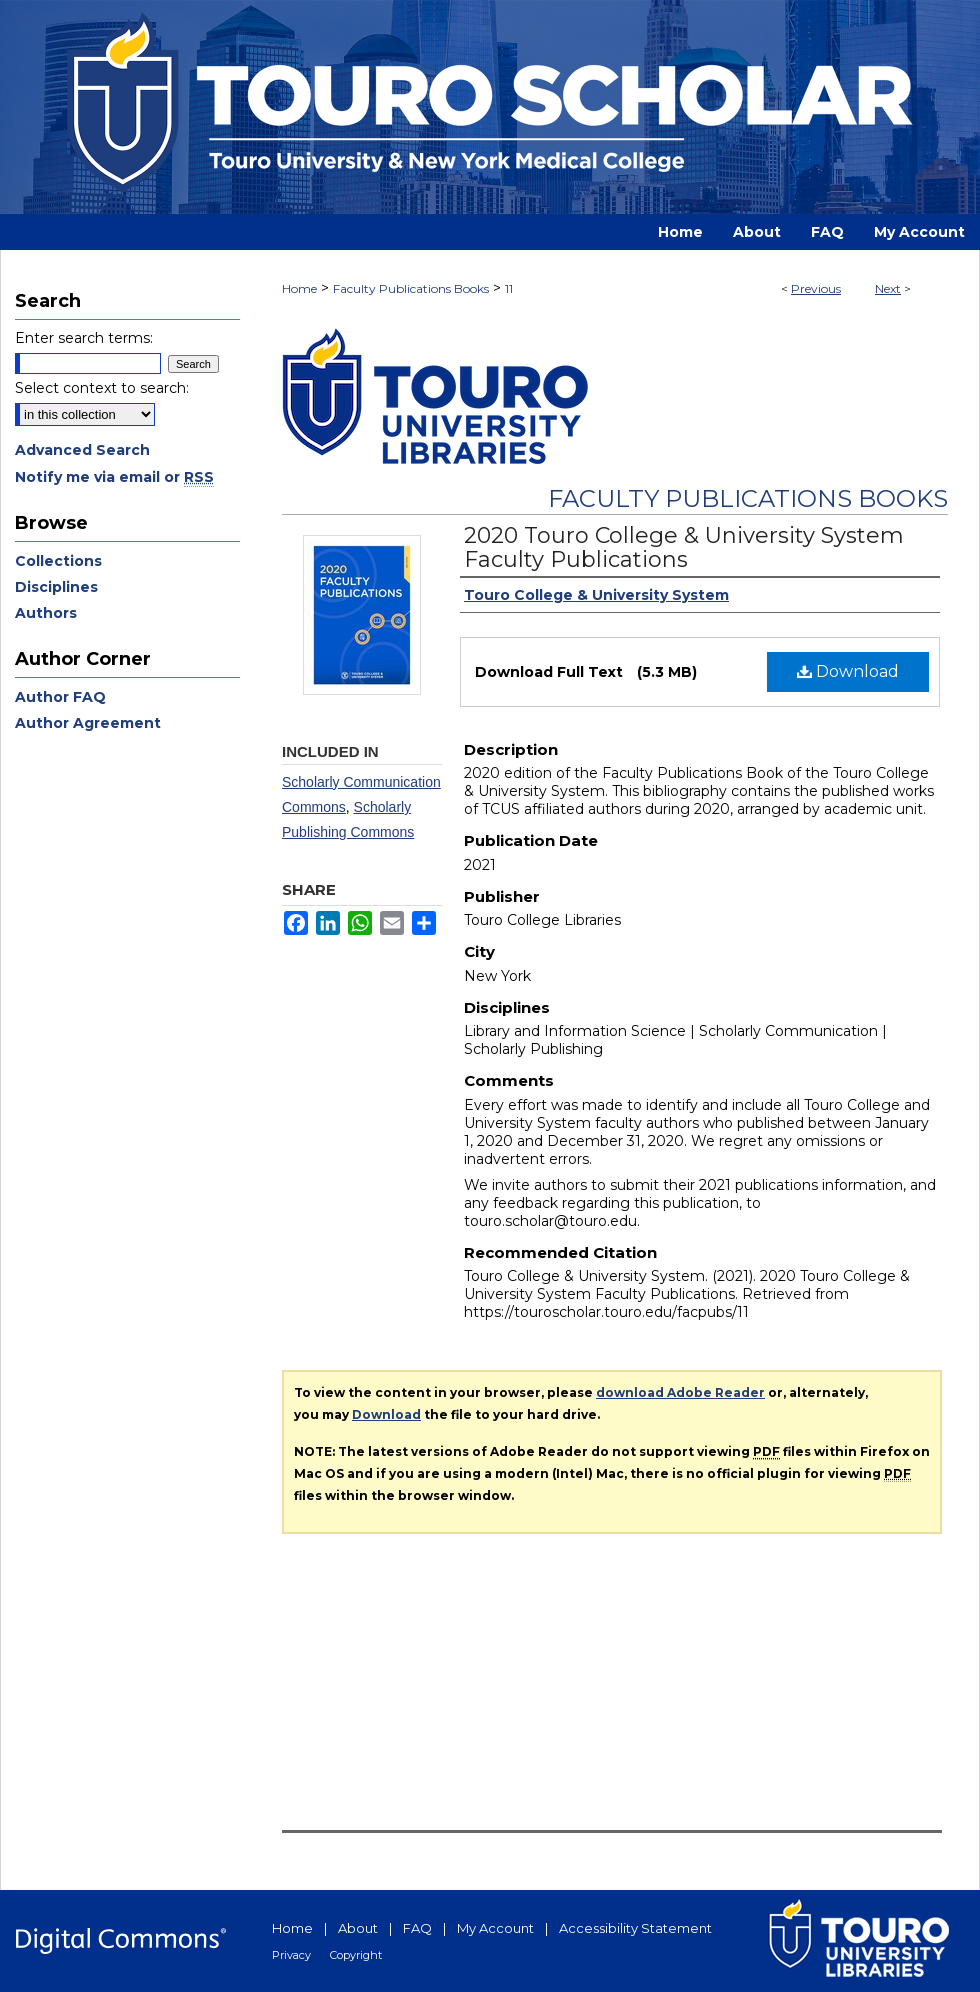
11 (509, 288)
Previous (816, 288)
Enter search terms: (84, 338)
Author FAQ (60, 697)
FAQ (417, 1928)
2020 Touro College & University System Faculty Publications (684, 547)
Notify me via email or (114, 477)
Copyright (356, 1955)
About (358, 1928)
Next (888, 288)
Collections (58, 561)
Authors (46, 613)
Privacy (291, 1955)
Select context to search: (102, 388)
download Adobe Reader (680, 1392)
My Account (495, 1928)
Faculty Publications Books (411, 288)
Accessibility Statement (635, 1928)
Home (299, 288)
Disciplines (56, 587)
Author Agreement (88, 723)
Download (848, 671)
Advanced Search (82, 450)
